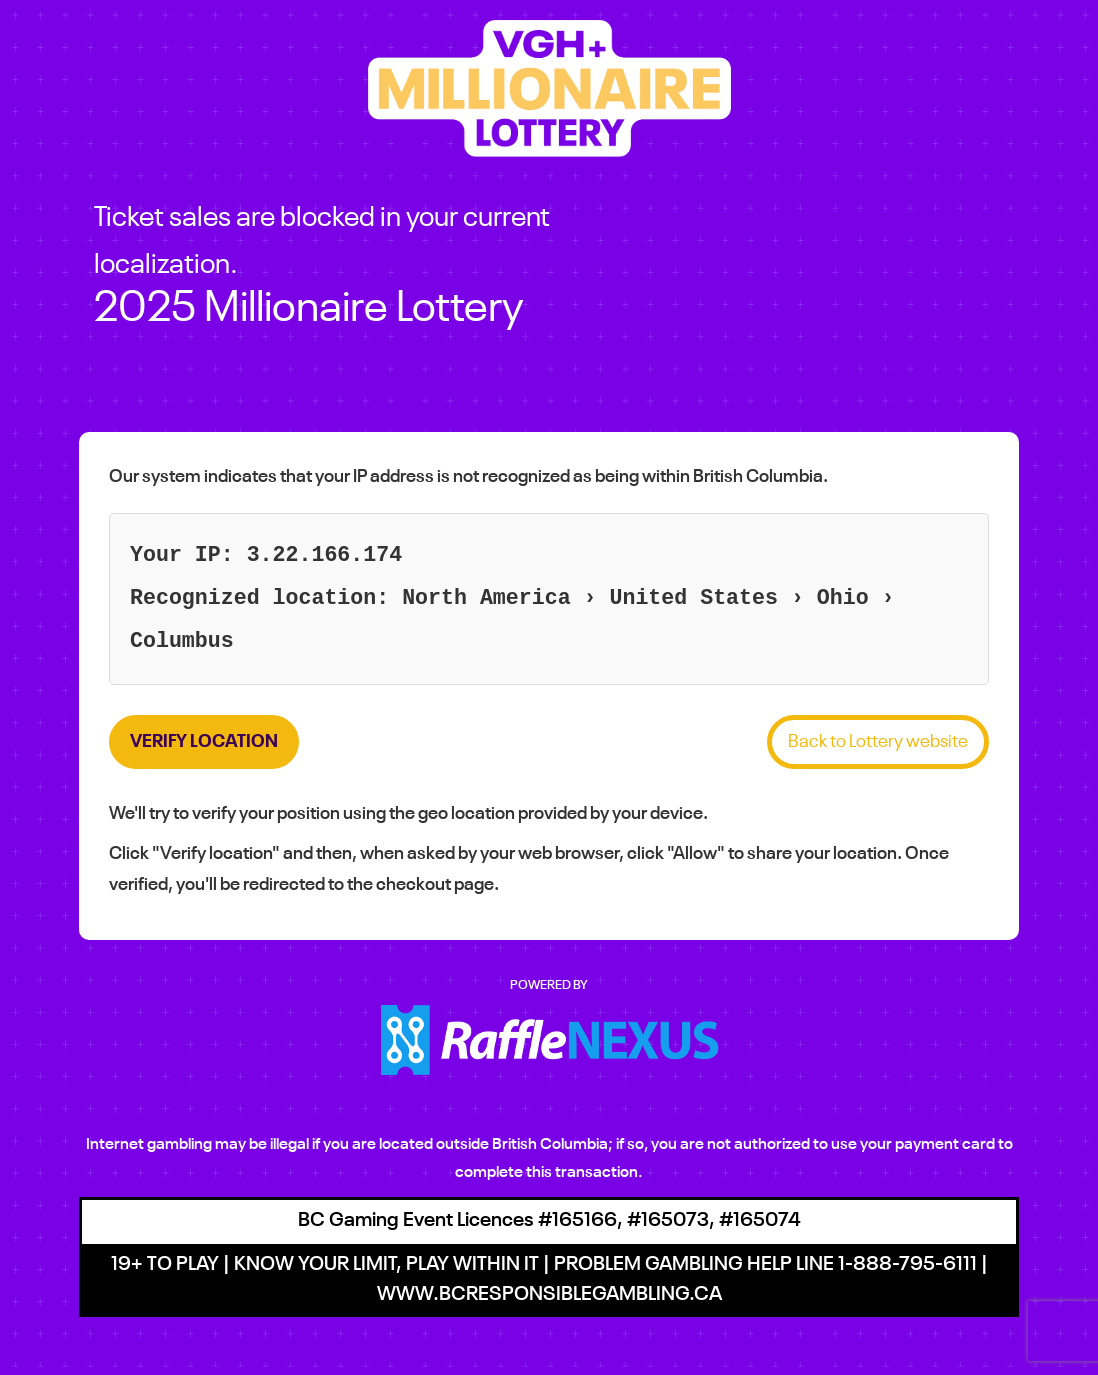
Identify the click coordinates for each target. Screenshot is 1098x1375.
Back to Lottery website (878, 742)
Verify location (204, 742)
